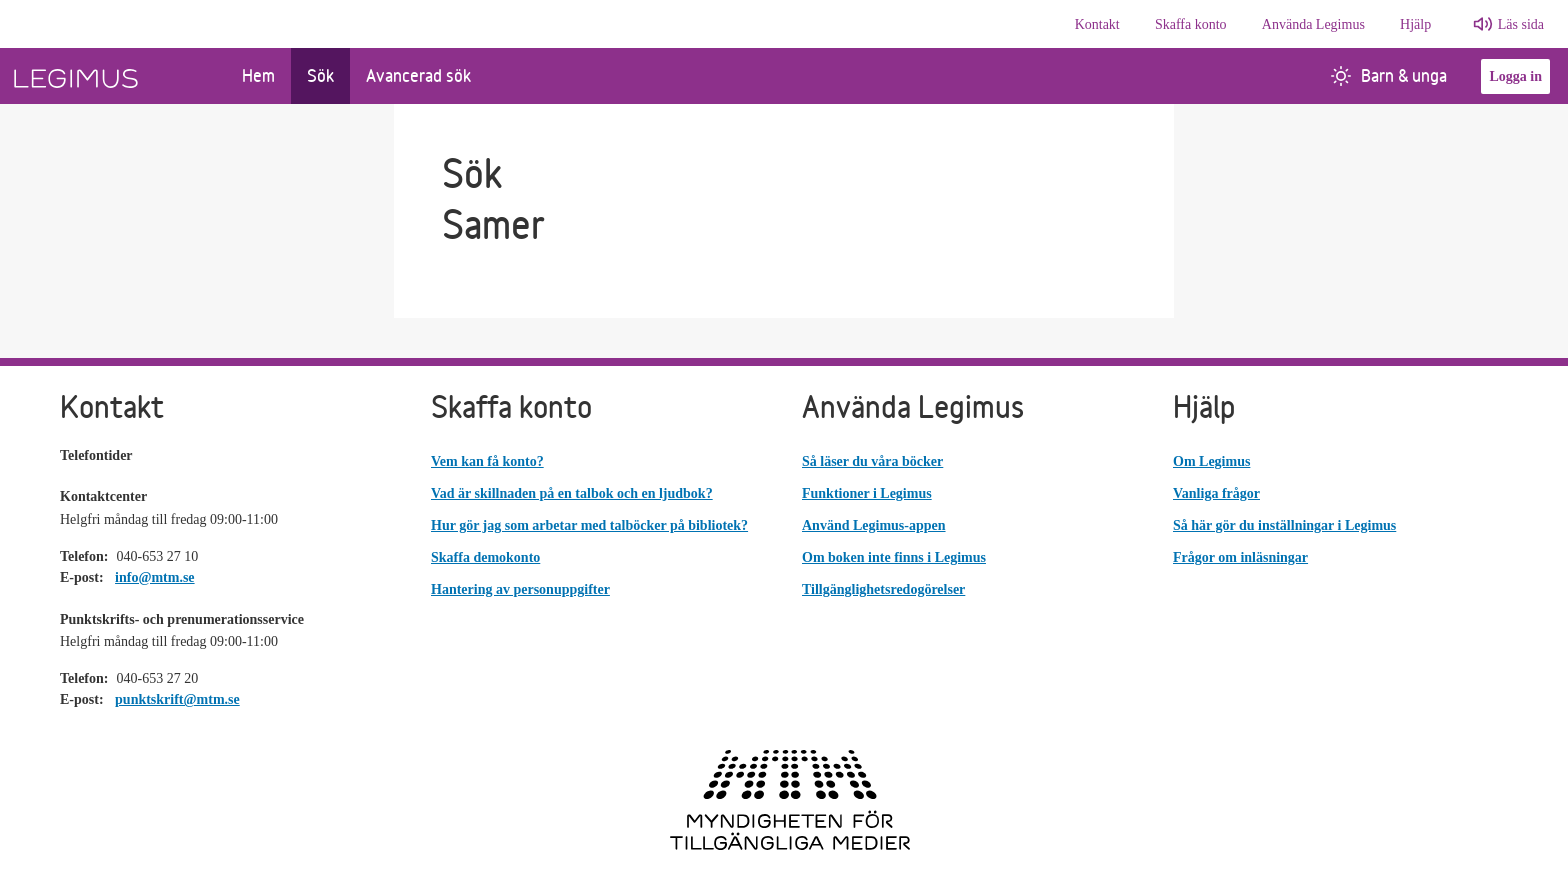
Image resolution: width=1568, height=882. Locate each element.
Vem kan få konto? (487, 461)
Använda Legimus (1313, 24)
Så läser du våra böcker (872, 461)
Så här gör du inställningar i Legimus (1284, 525)
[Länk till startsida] (113, 76)
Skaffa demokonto (485, 557)
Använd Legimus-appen (874, 525)
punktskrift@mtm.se (177, 699)
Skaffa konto (1191, 24)
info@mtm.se (155, 577)
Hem (258, 75)
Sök (320, 75)
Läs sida (1521, 24)
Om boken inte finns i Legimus (894, 557)
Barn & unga (1389, 75)
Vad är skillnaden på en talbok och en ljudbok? (572, 493)
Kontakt (1097, 24)
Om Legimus (1211, 461)
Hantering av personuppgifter (520, 589)
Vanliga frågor (1216, 493)
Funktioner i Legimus (867, 493)
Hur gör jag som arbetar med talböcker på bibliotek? (589, 525)
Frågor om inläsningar (1240, 557)
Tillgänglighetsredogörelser (883, 589)
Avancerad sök (418, 75)
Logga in (1515, 76)
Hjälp (1415, 24)
